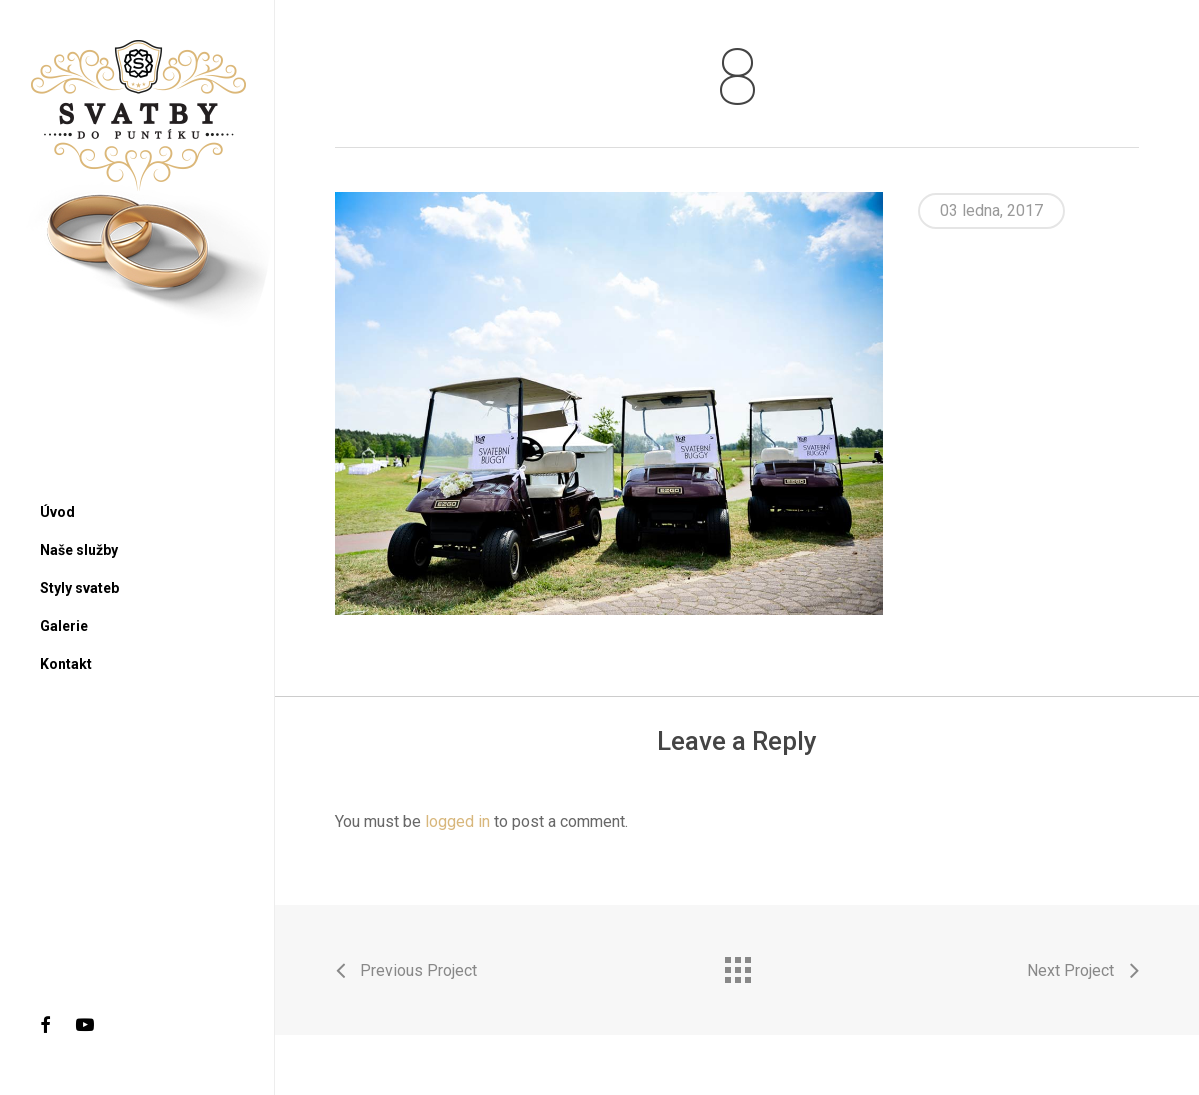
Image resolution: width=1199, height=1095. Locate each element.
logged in (457, 821)
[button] (1161, 10)
